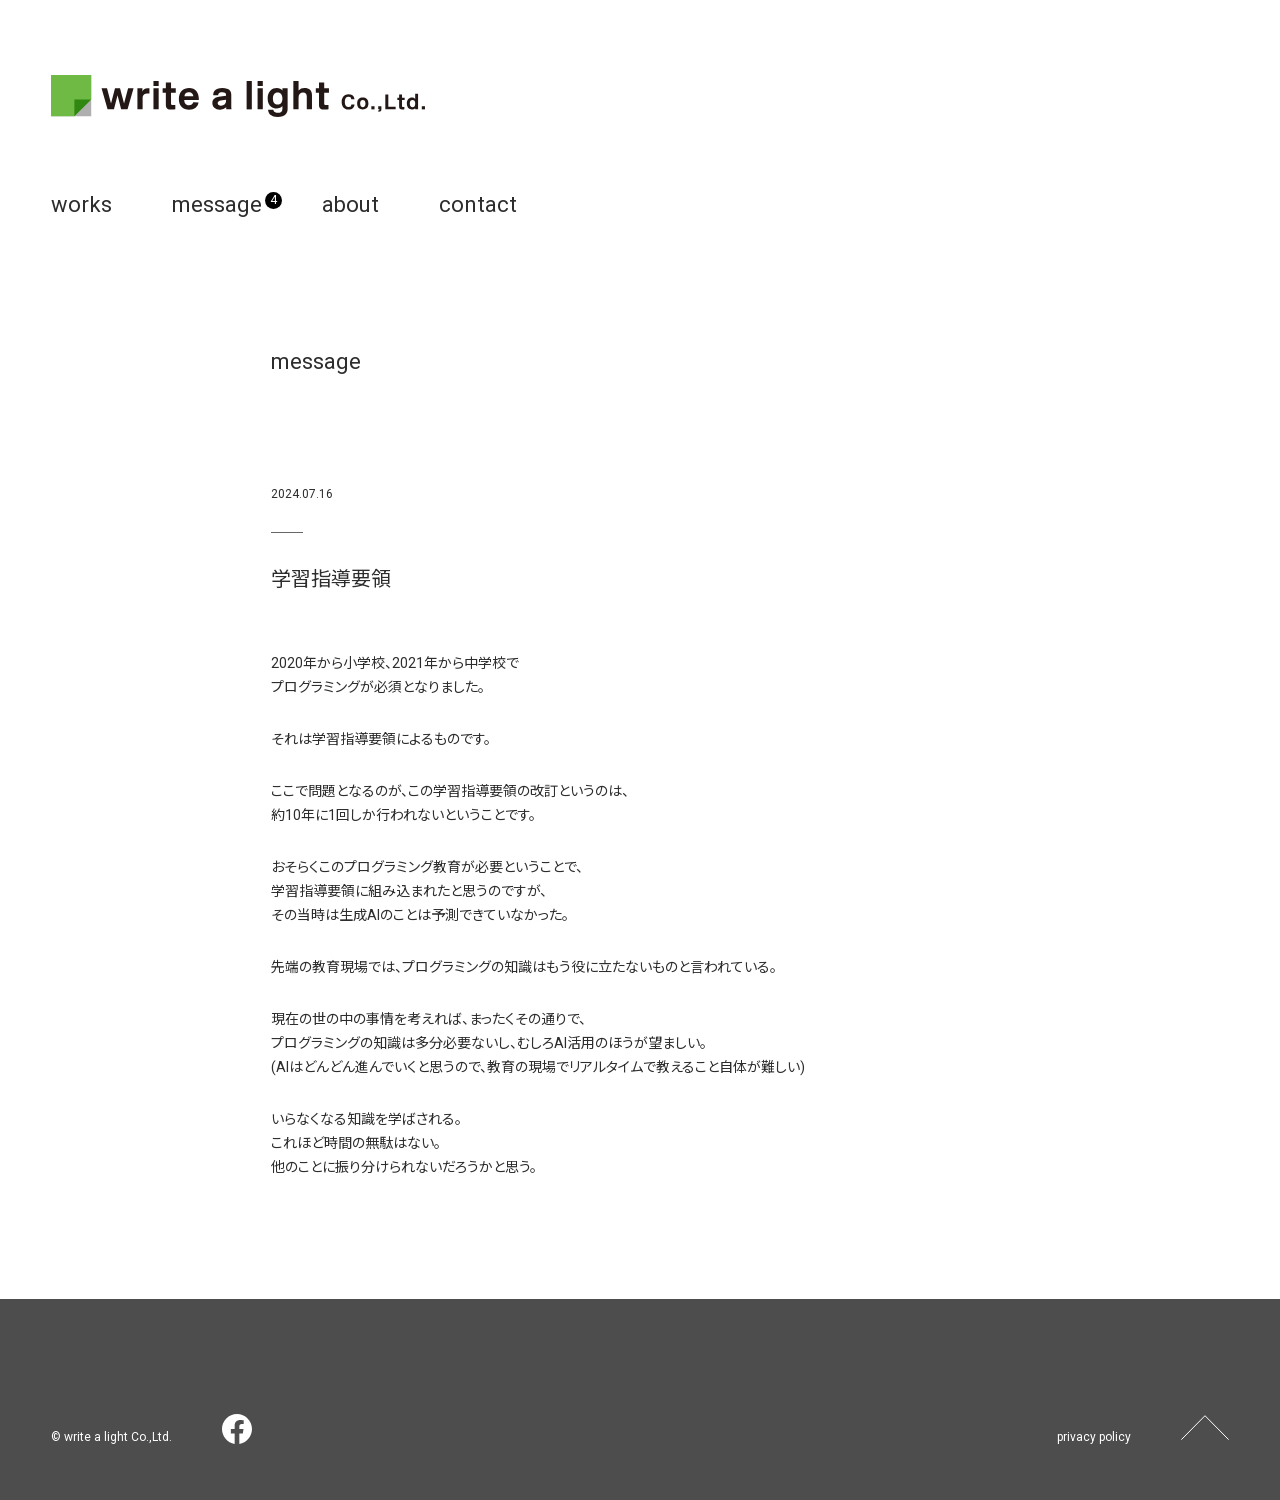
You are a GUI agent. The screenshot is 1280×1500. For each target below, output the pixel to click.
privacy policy (1094, 1437)
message (217, 204)
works (81, 204)
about (350, 204)
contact (478, 204)
